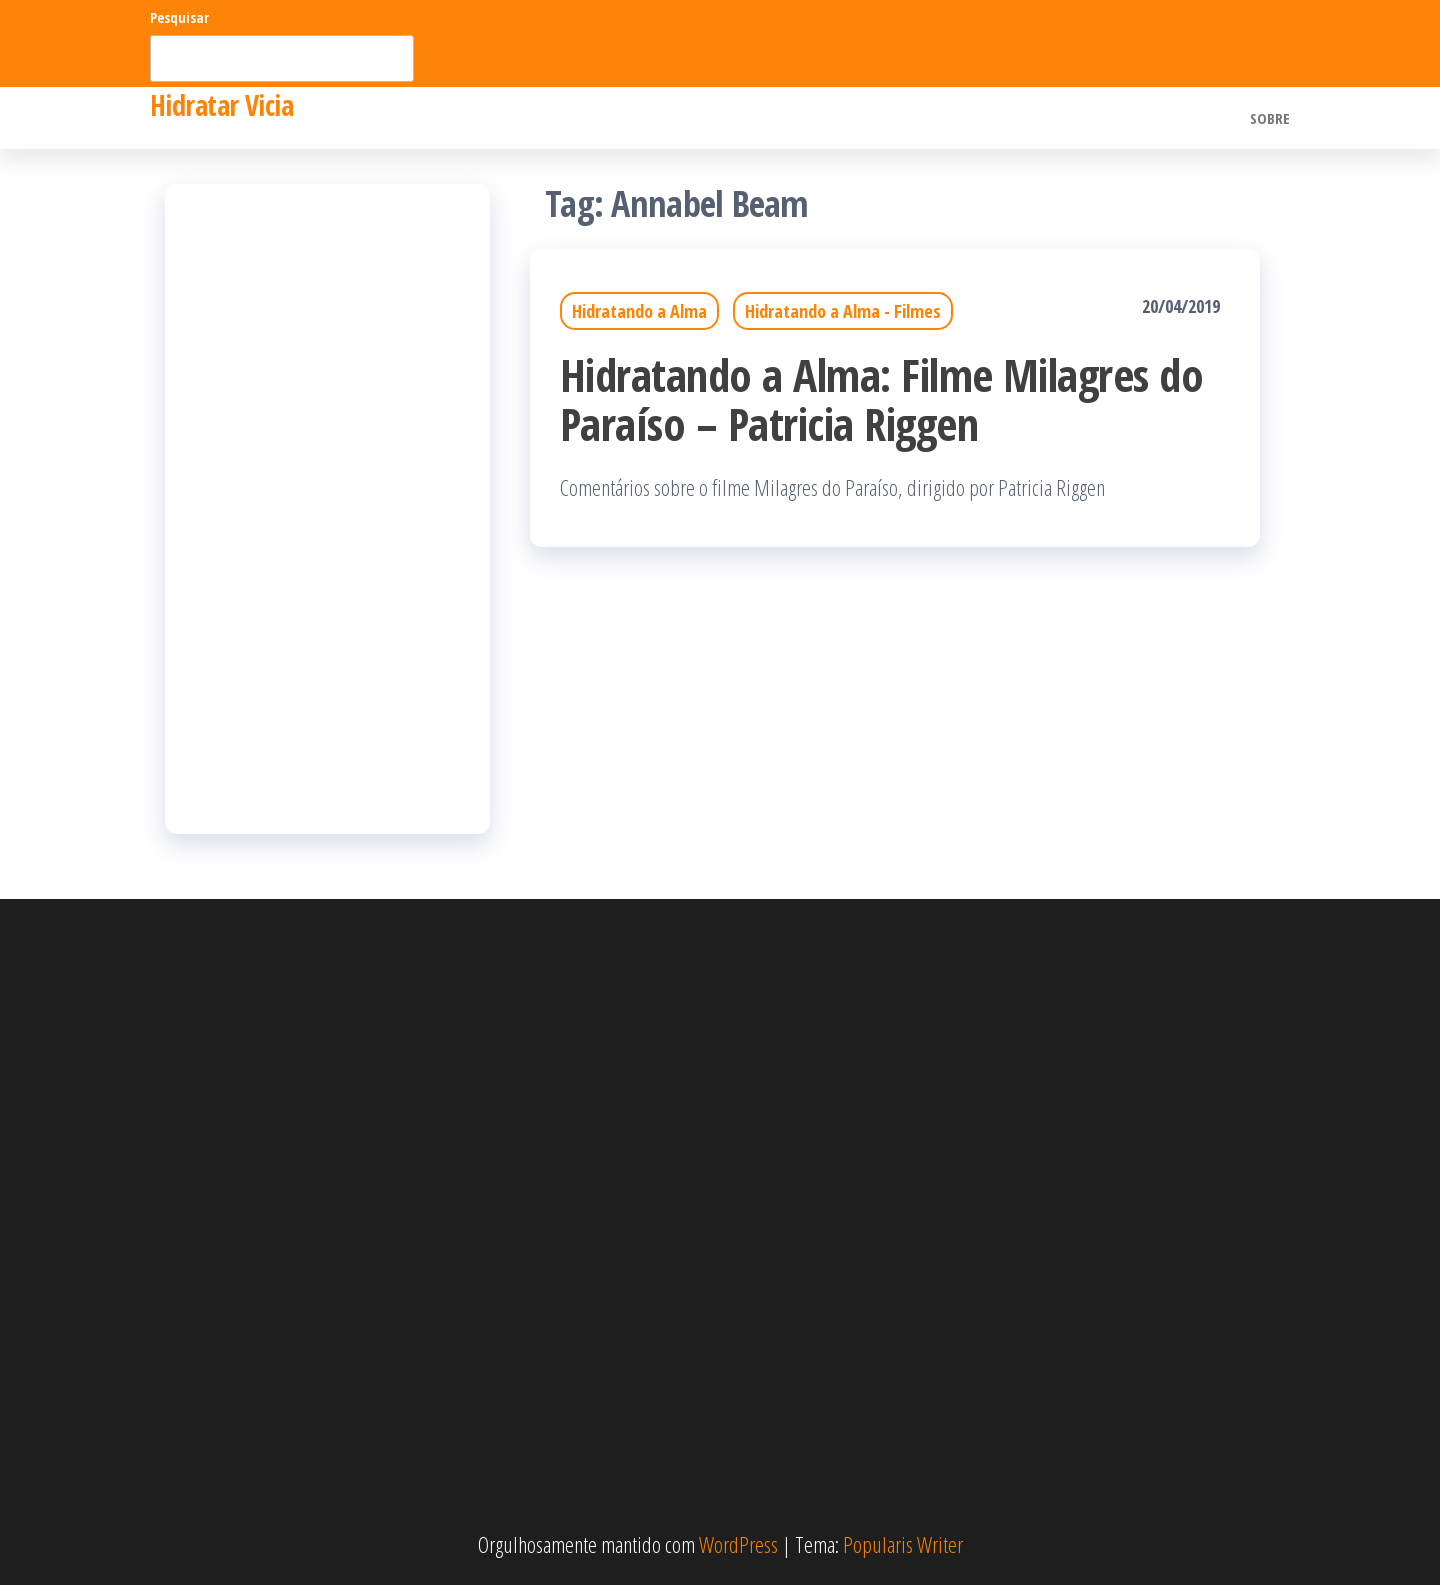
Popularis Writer (903, 1544)
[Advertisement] (327, 509)
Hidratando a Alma (639, 311)
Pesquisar (179, 17)
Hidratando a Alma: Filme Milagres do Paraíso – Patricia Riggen (881, 399)
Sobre (1270, 118)
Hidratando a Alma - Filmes (843, 311)
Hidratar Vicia (221, 105)
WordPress (738, 1544)
